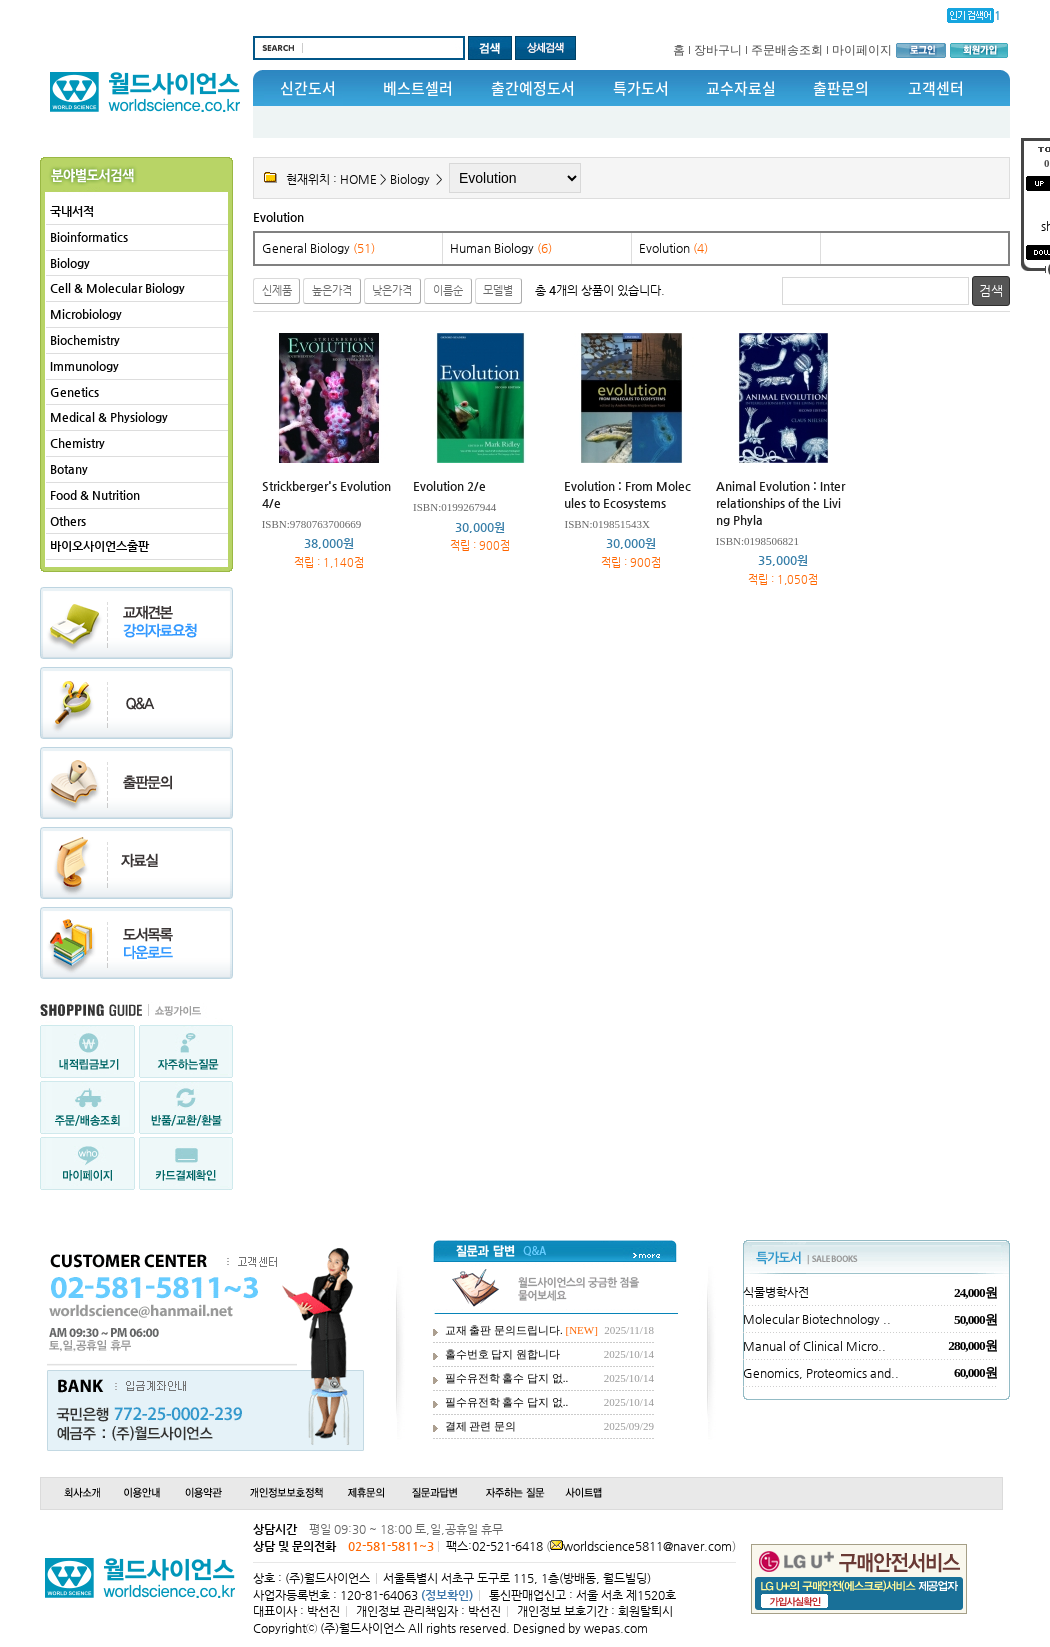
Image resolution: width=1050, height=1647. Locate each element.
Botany (69, 469)
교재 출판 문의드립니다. (504, 1330)
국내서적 (72, 211)
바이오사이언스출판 (99, 546)
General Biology (318, 248)
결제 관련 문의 (481, 1426)
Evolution (278, 217)
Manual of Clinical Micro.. (814, 1346)
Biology (70, 263)
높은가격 (332, 290)
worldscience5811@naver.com (647, 1546)
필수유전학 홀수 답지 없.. (507, 1378)
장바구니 (718, 50)
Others (68, 521)
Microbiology (86, 314)
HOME (358, 179)
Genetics (74, 392)
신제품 (277, 290)
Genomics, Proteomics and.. (821, 1373)
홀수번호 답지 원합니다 (503, 1354)
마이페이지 (862, 50)
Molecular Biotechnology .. (817, 1319)
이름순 (448, 290)
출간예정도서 (533, 88)
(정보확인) (447, 1595)
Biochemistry (85, 340)
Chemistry (77, 443)
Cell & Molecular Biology (117, 288)
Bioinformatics (89, 237)
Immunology (84, 366)
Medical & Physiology (109, 417)
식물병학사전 (776, 1292)
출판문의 (841, 88)
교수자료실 (741, 88)
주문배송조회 (787, 50)
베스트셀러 (418, 88)
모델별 (498, 290)
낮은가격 (392, 290)
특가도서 (641, 88)
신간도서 (308, 88)
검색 (991, 290)
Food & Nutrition (95, 495)
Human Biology (501, 248)
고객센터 (936, 88)
